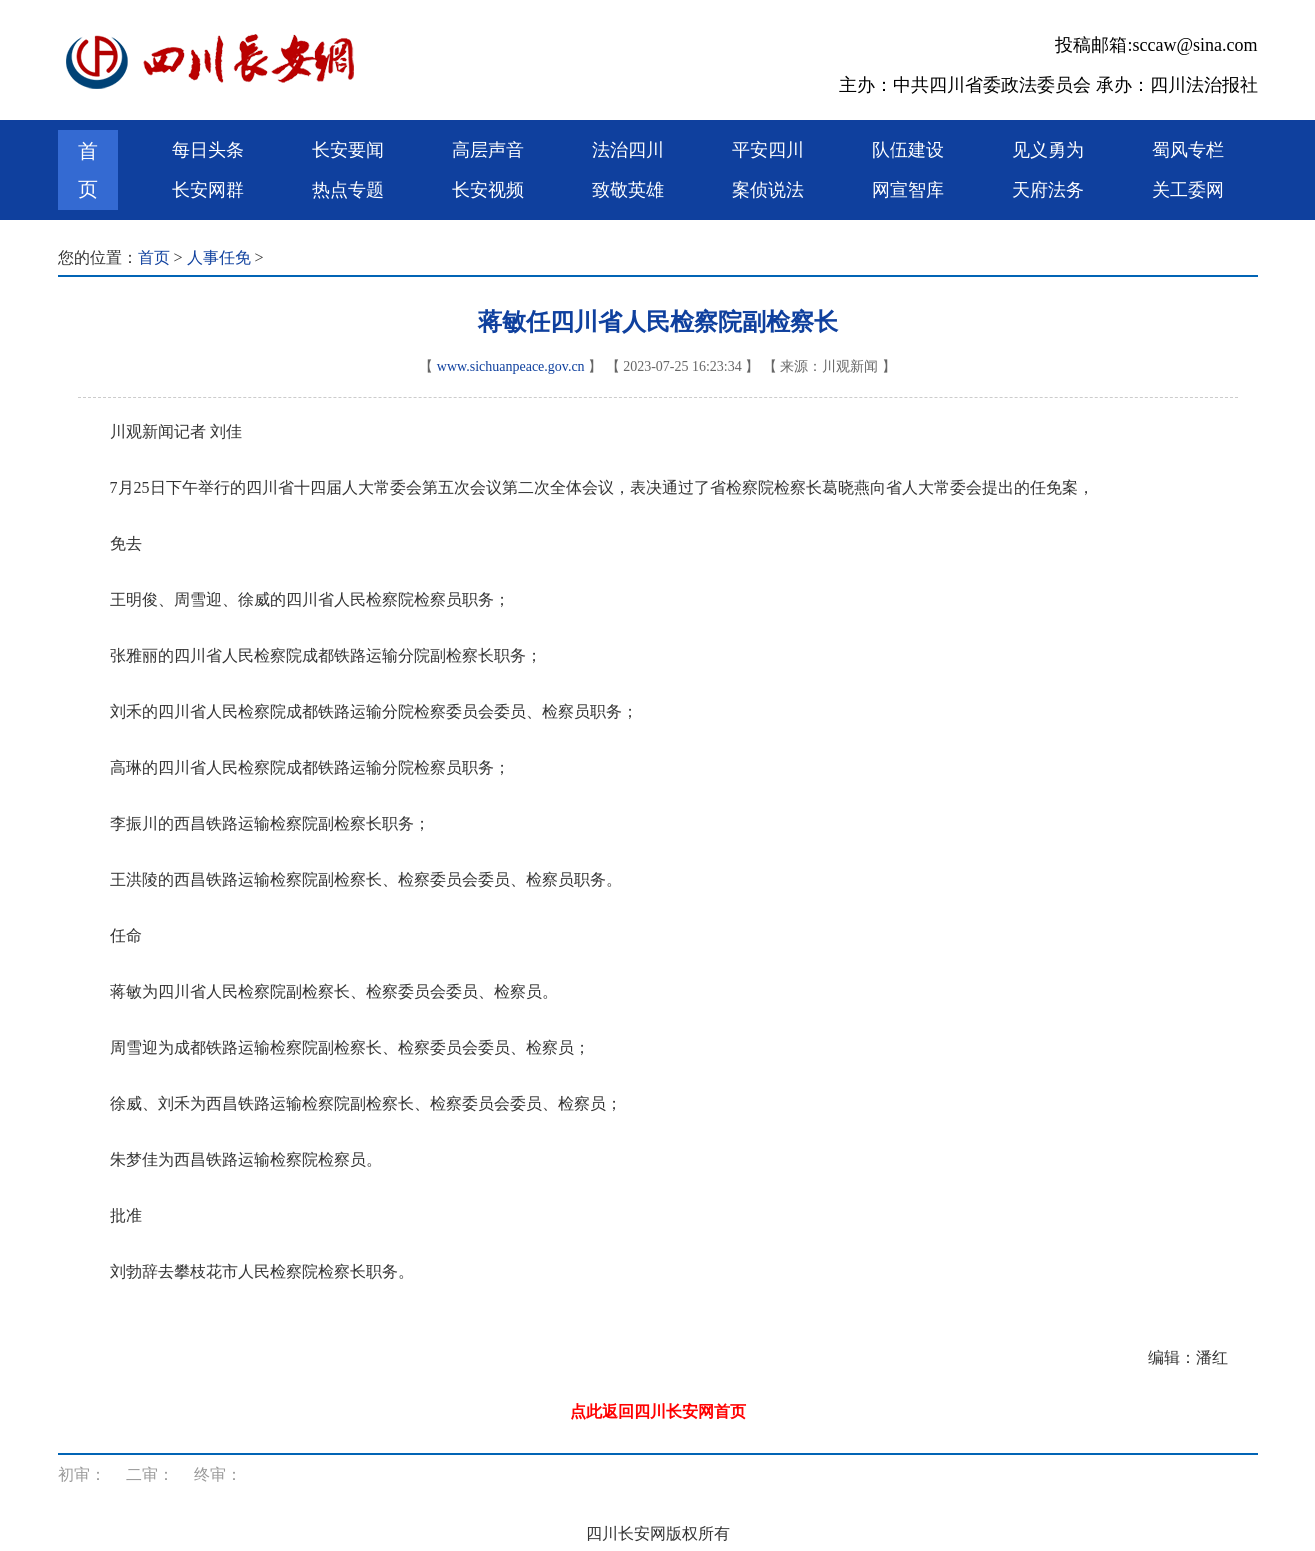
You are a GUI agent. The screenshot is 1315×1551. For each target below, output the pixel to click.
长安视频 (488, 190)
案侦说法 (768, 190)
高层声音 (488, 150)
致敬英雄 (628, 190)
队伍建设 (908, 150)
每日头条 (208, 150)
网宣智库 (908, 190)
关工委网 (1188, 190)
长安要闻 (348, 150)
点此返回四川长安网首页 (658, 1411)
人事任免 (219, 257)
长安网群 (208, 190)
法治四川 (628, 150)
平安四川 (768, 150)
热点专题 (348, 190)
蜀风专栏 (1188, 150)
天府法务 (1048, 190)
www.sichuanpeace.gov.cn (511, 366)
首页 (88, 170)
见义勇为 (1048, 150)
